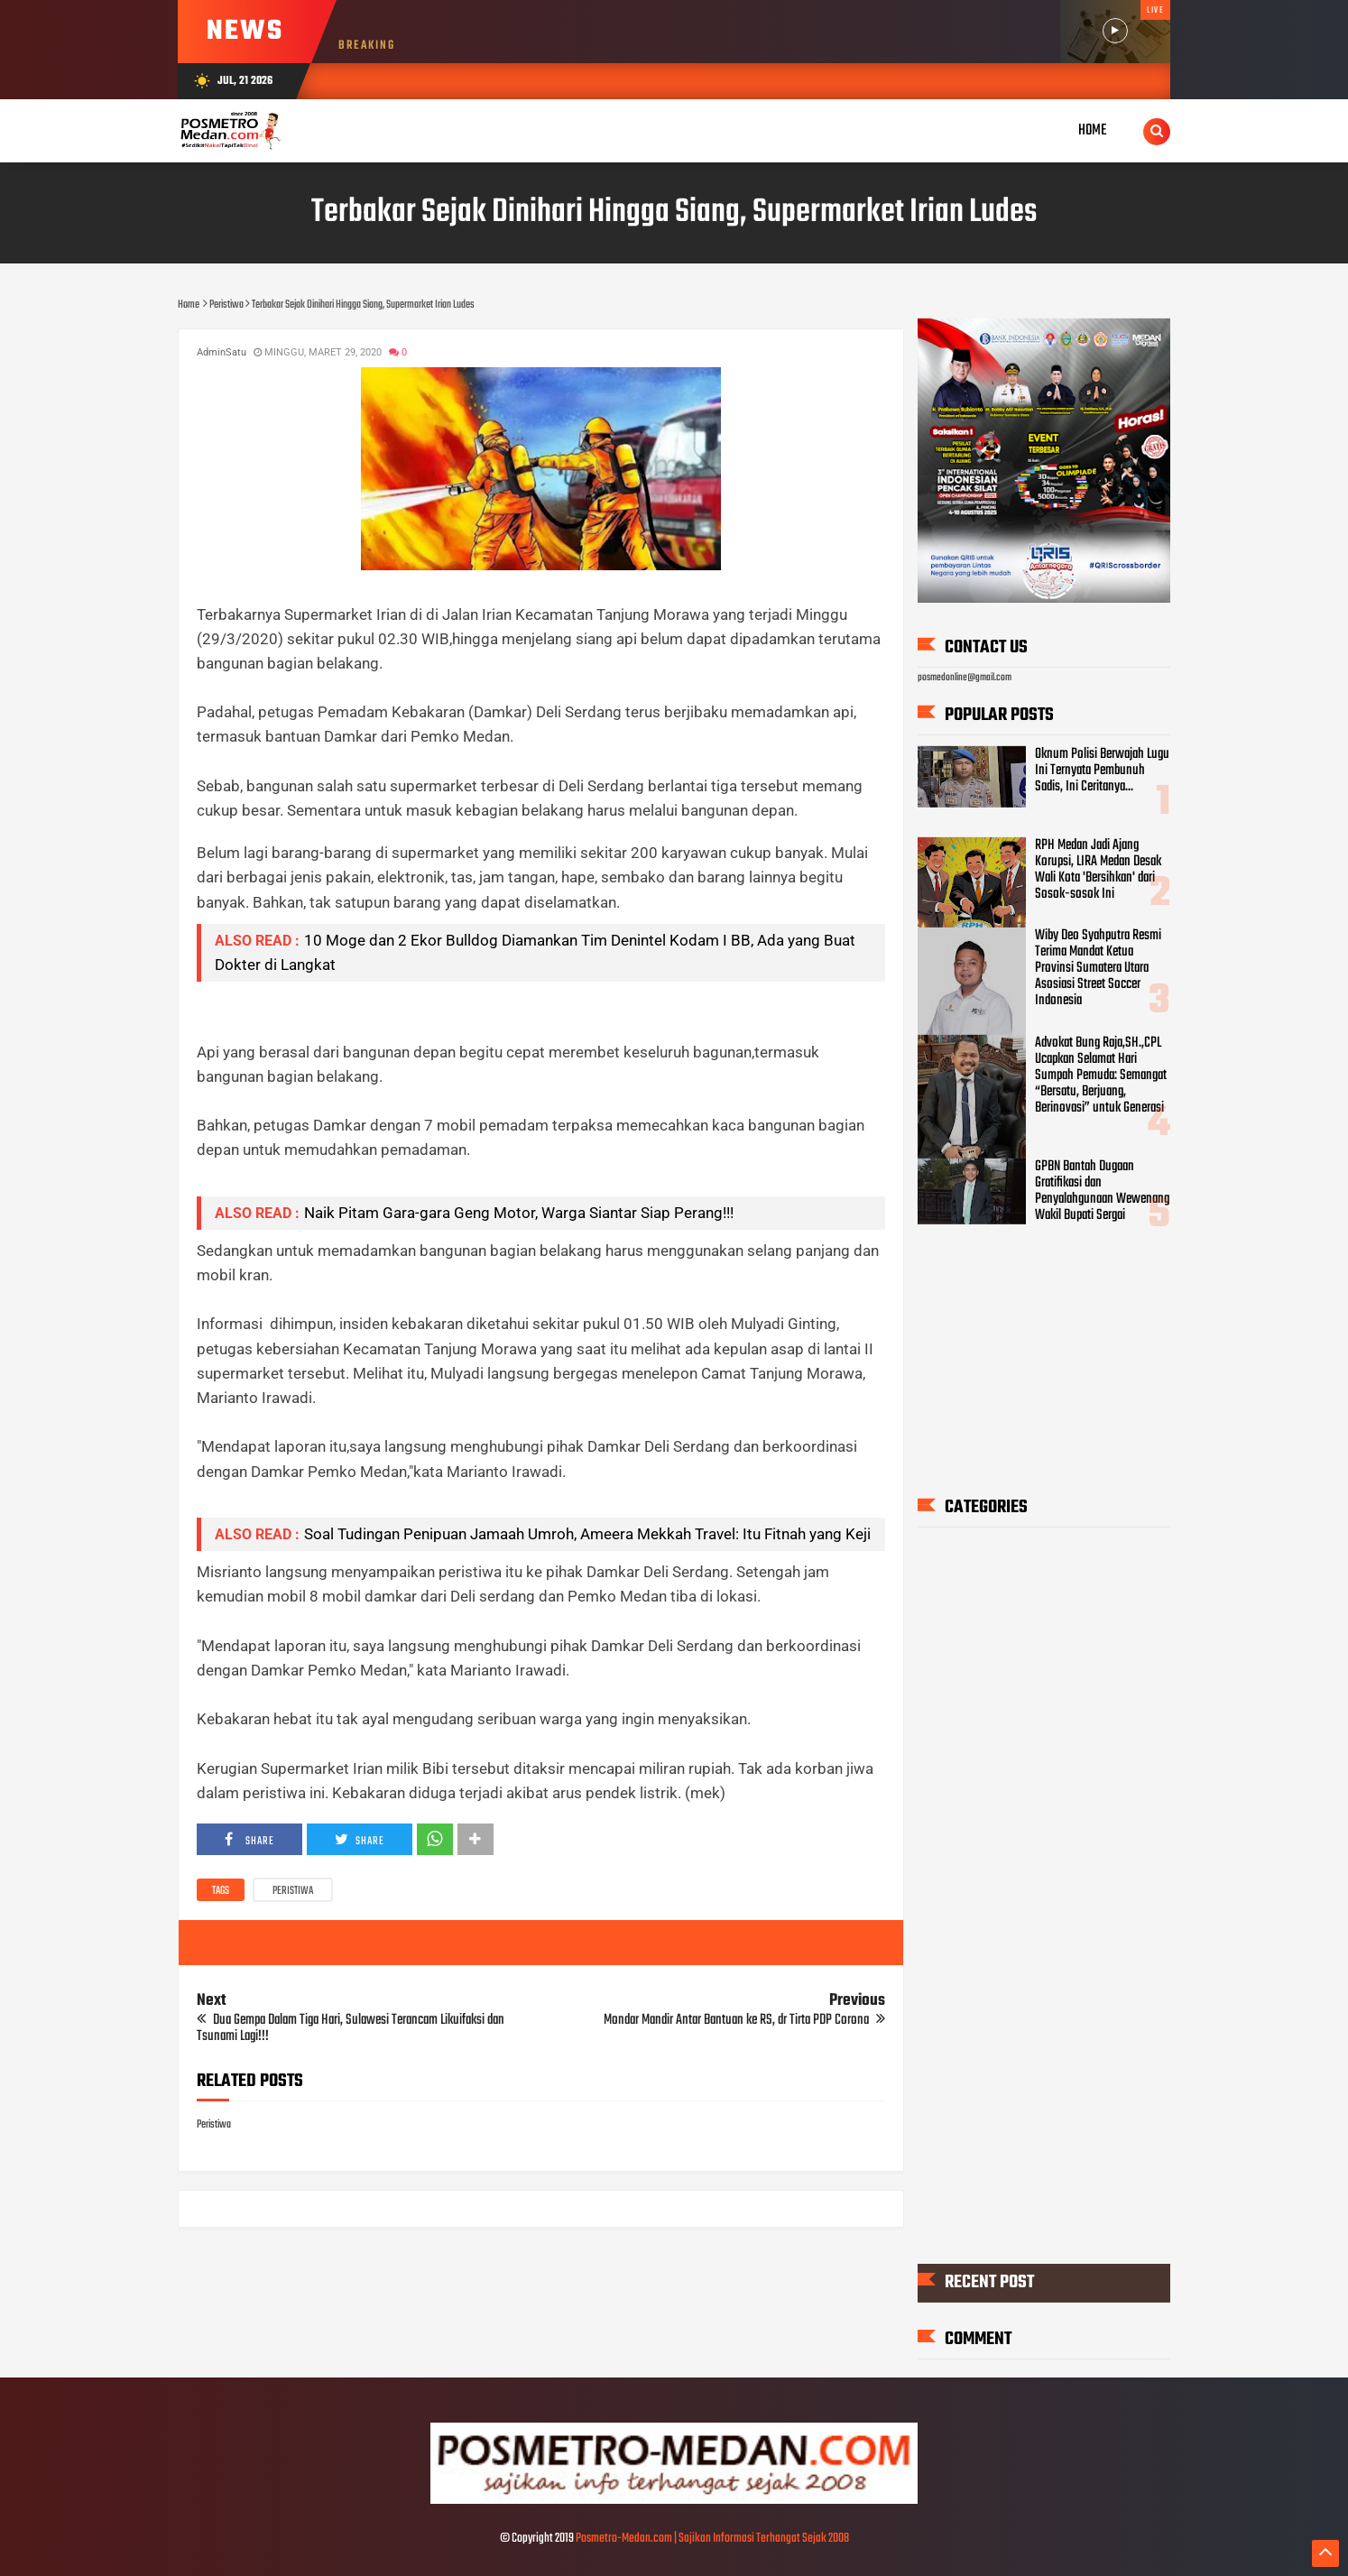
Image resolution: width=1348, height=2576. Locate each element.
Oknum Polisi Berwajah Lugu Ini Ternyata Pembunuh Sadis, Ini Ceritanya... (1102, 771)
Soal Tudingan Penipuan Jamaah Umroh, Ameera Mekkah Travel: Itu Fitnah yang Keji (587, 1534)
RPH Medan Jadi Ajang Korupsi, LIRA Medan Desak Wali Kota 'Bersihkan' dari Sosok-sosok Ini (1098, 869)
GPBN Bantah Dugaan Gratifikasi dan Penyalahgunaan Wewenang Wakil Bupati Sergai (1102, 1191)
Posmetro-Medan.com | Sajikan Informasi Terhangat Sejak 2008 (712, 2538)
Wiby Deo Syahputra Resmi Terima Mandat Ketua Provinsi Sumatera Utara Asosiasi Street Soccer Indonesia (1098, 968)
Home (1092, 130)
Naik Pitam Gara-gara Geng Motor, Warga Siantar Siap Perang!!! (519, 1213)
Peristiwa (292, 1891)
